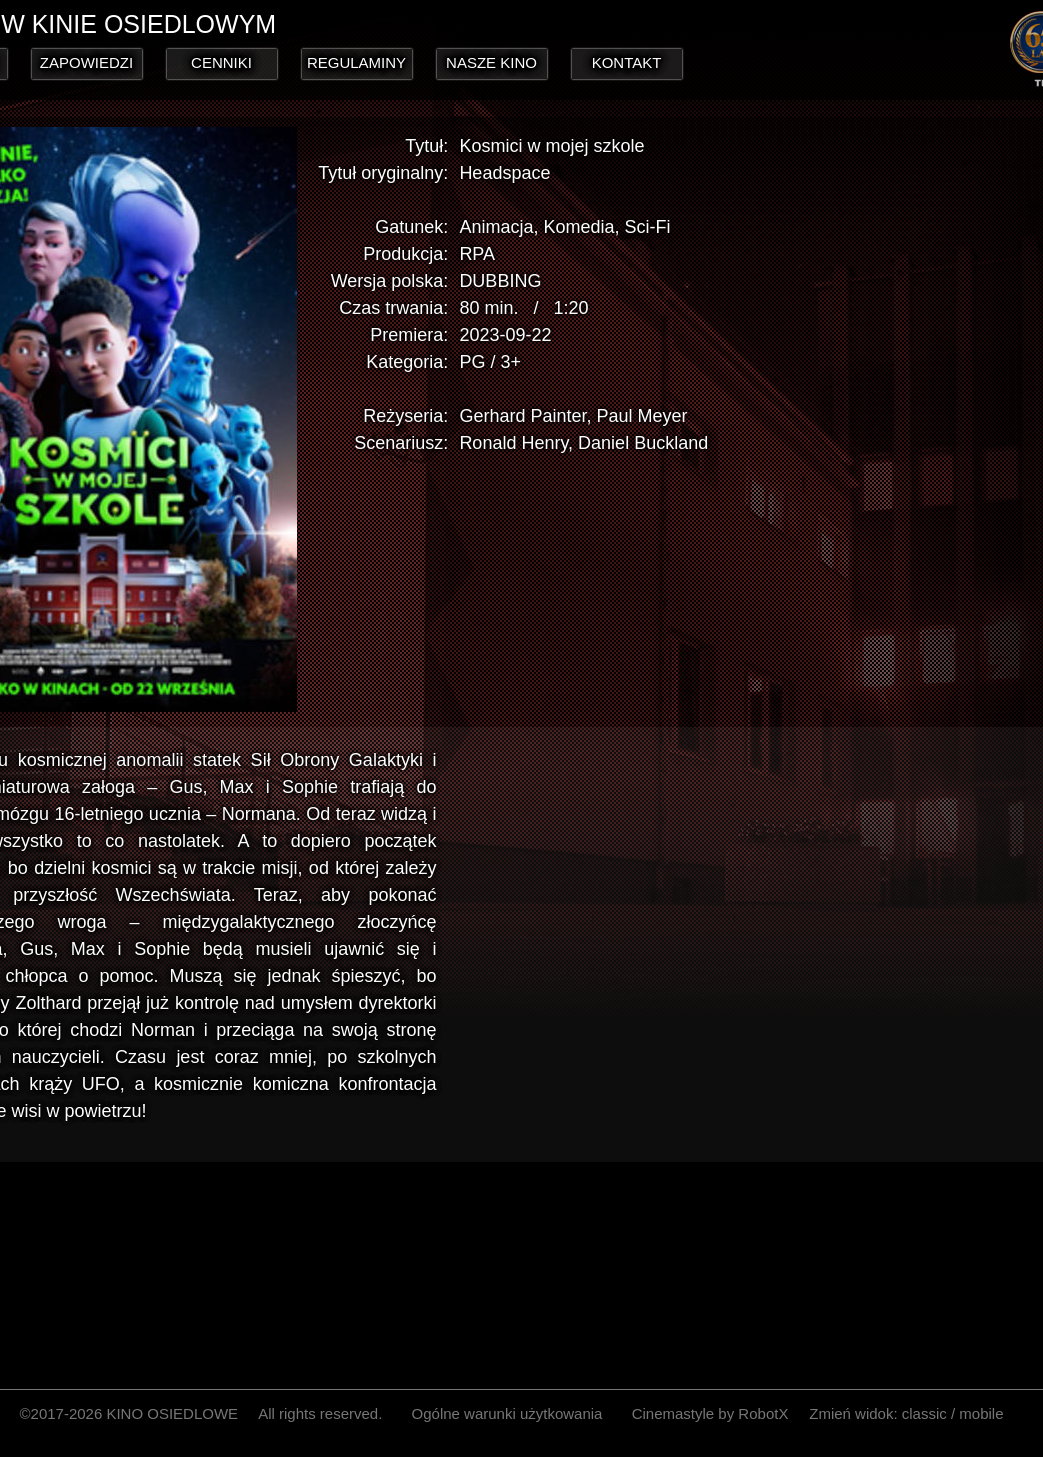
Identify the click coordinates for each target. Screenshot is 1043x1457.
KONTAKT (627, 62)
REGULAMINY (356, 62)
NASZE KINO (491, 62)
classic (924, 1413)
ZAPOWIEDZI (86, 62)
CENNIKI (221, 62)
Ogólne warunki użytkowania (507, 1413)
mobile (981, 1413)
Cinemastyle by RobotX (710, 1413)
